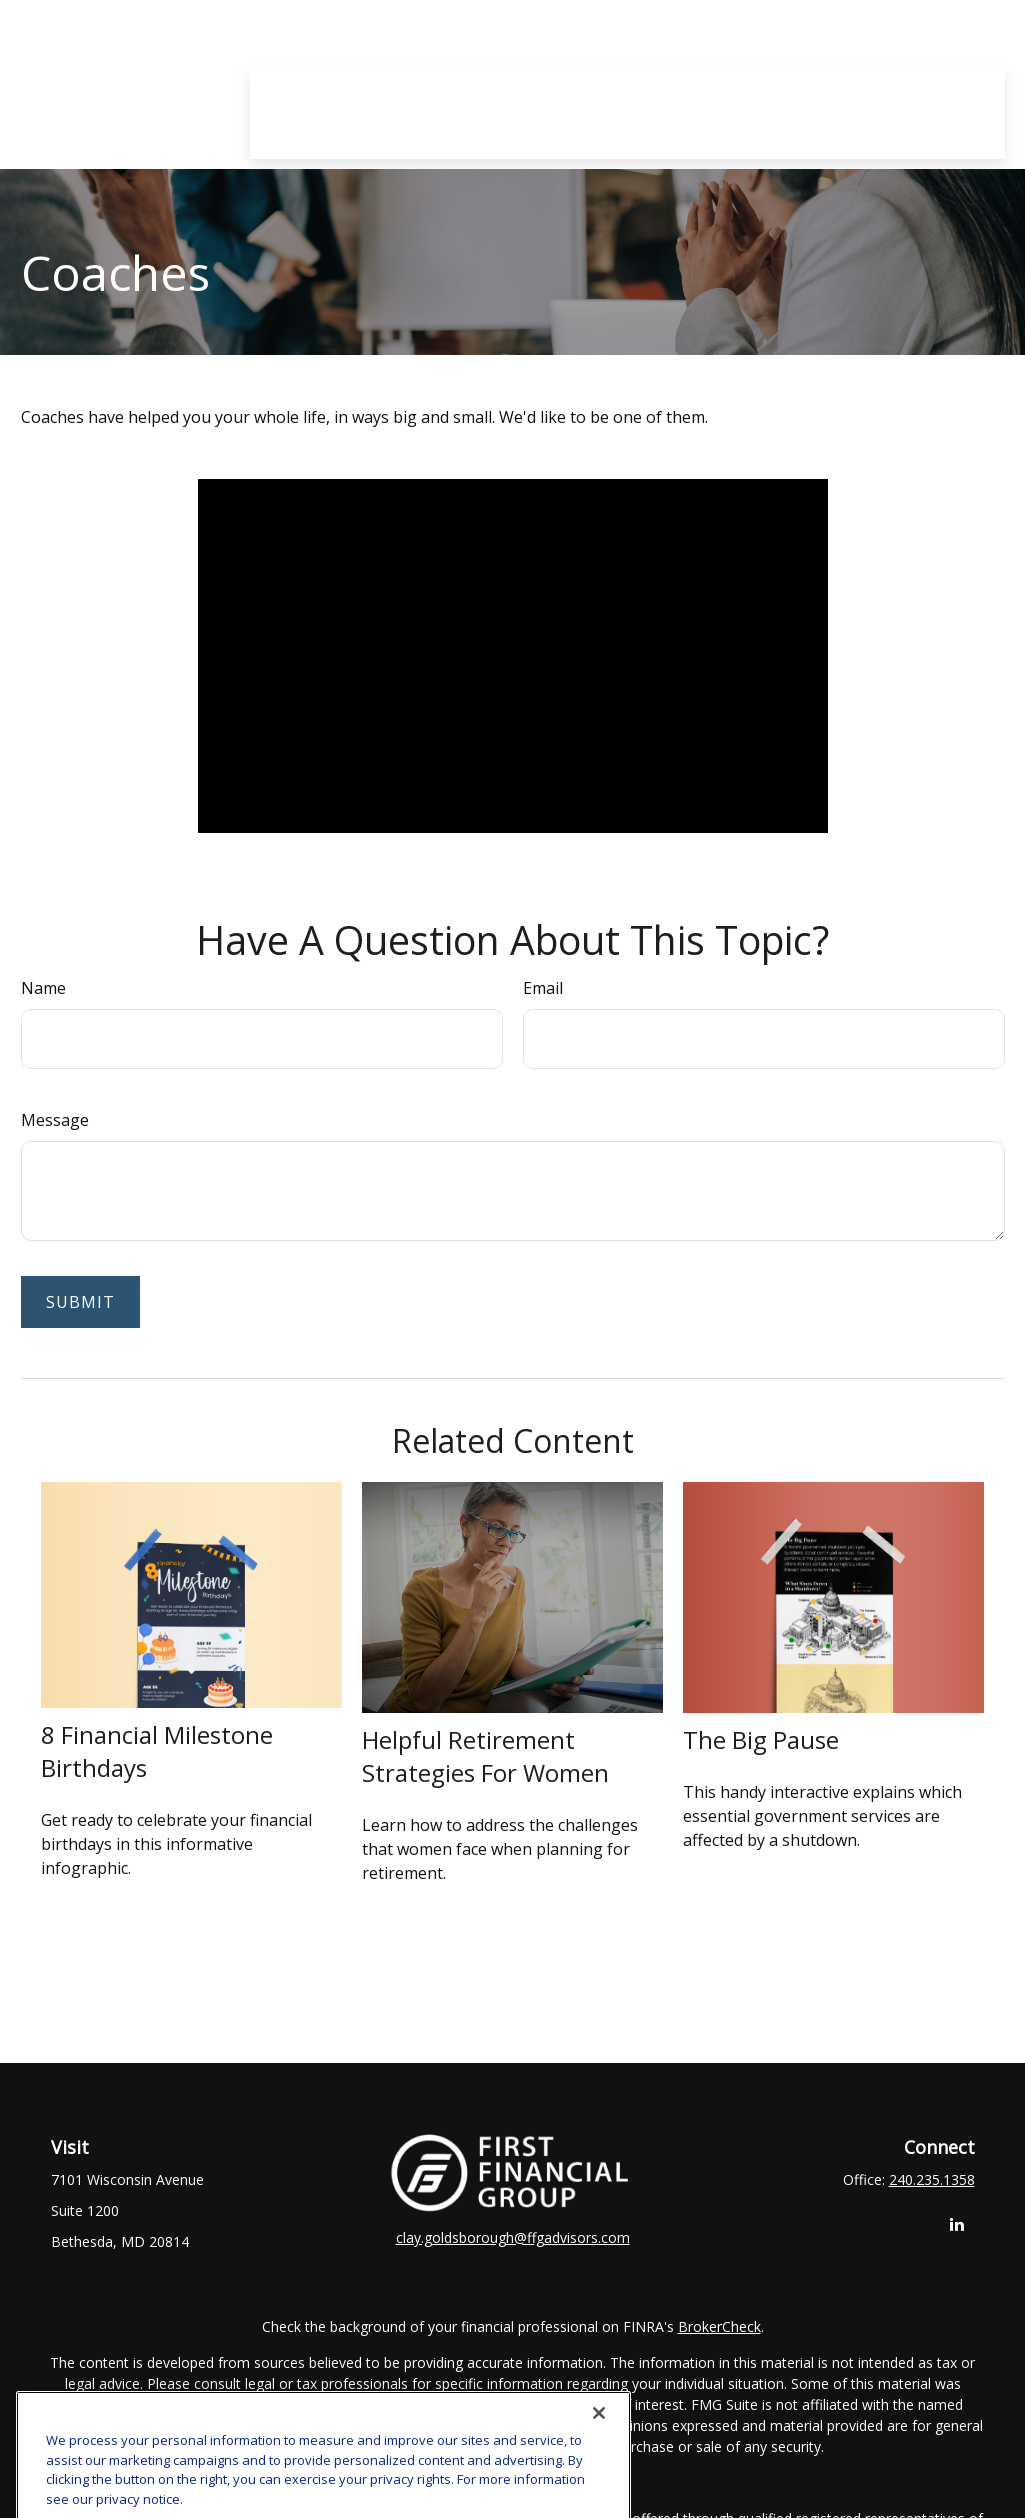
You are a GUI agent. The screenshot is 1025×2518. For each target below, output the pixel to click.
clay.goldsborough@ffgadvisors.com (513, 2237)
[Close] (599, 2436)
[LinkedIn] (957, 2223)
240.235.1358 (932, 2179)
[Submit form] (80, 1302)
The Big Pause (761, 1739)
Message (55, 1120)
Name (43, 988)
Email (543, 988)
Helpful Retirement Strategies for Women (485, 1756)
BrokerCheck (719, 2326)
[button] (393, 35)
